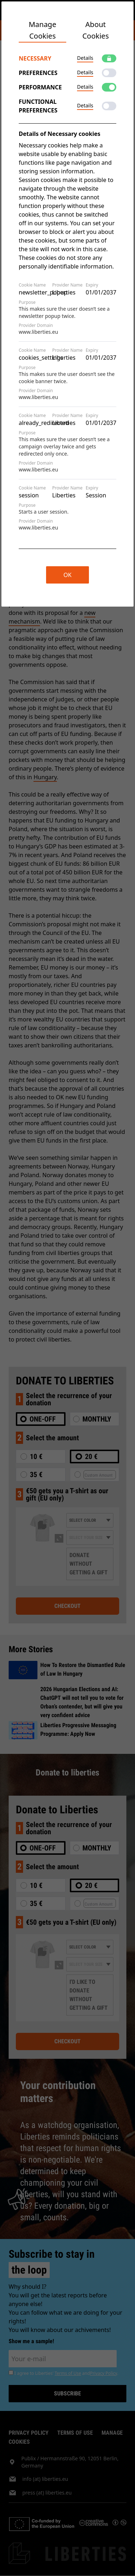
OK (67, 575)
